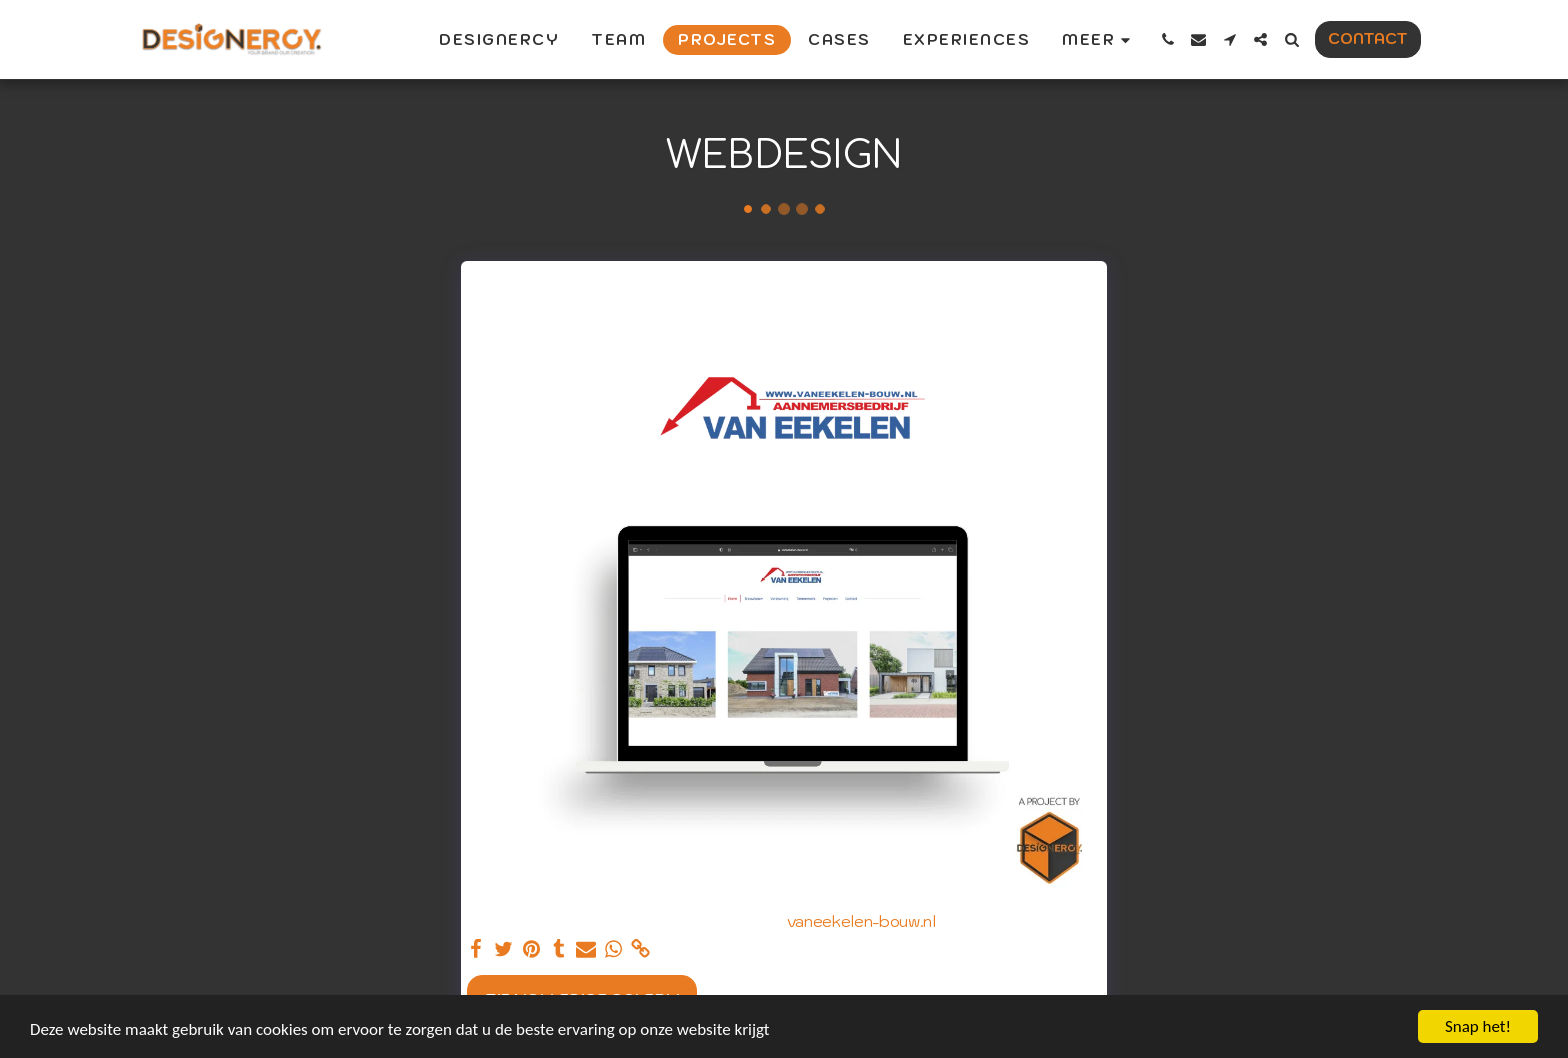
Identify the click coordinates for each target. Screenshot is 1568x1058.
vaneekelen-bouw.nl (861, 921)
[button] (1167, 39)
